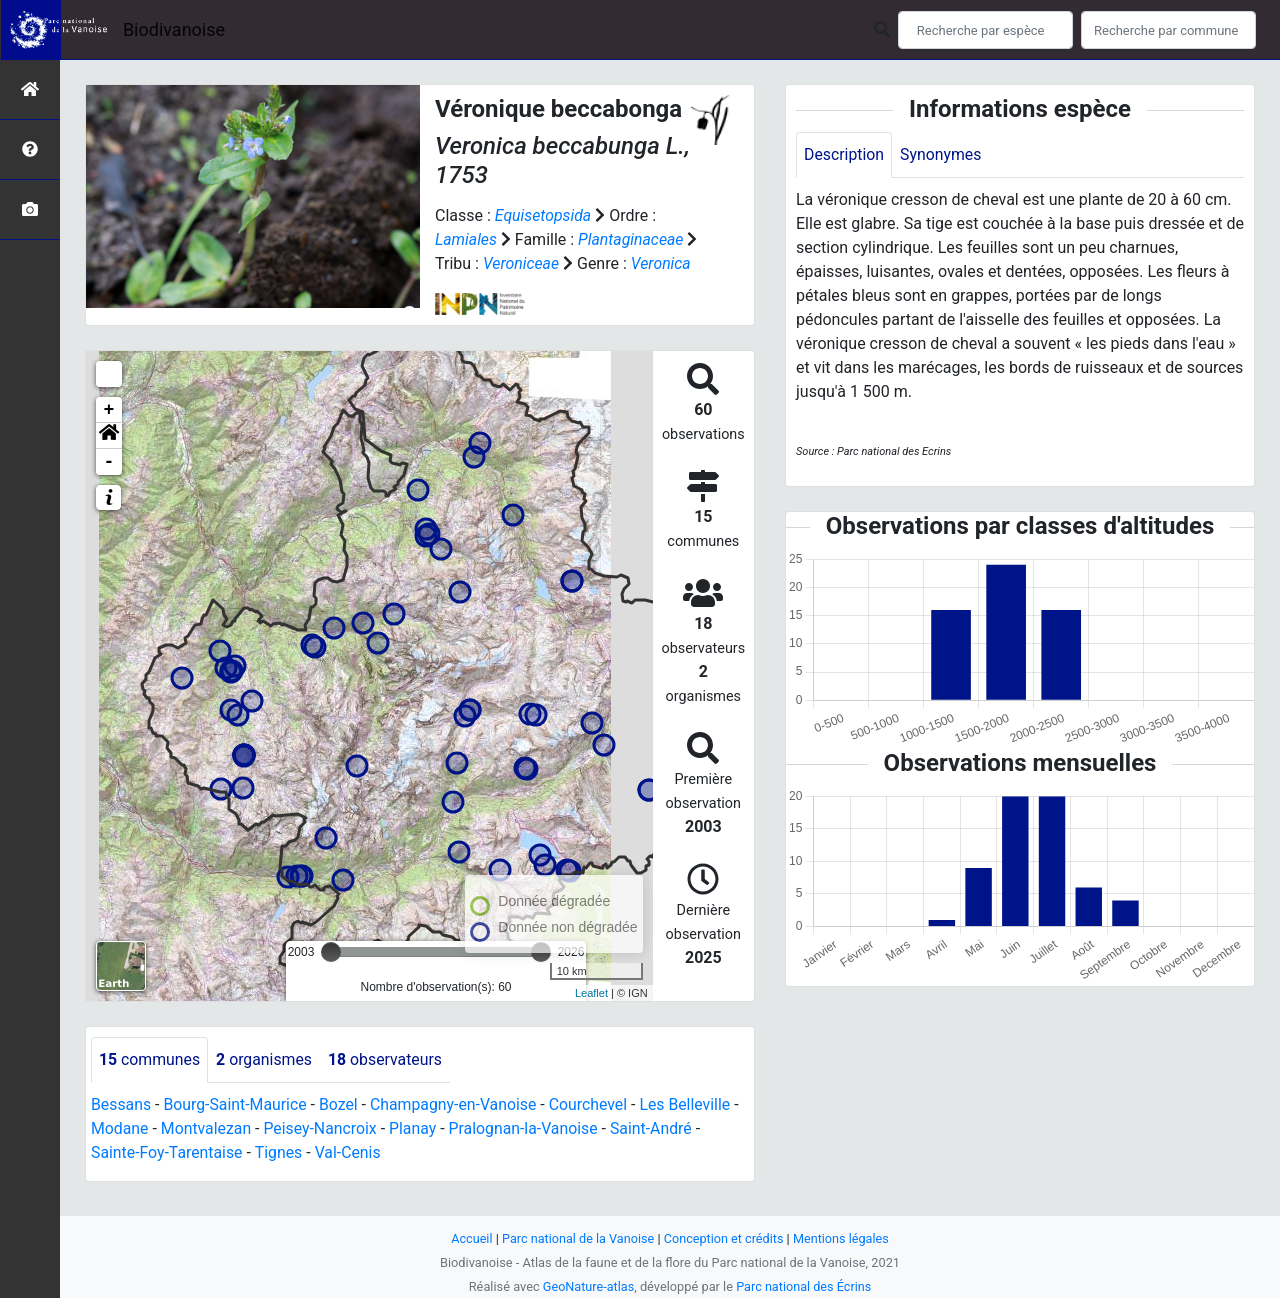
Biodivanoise (174, 29)
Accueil (470, 1238)
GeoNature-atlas (587, 1286)
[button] (109, 460)
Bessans (121, 1128)
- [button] (109, 486)
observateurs (387, 1083)
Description (844, 154)
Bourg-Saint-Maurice (236, 1128)
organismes (265, 1083)
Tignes (280, 1176)
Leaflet (591, 1017)
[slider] (331, 976)
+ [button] (109, 434)
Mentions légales (842, 1238)
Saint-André (656, 1152)
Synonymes (942, 154)
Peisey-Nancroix (322, 1152)
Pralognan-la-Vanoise (527, 1152)
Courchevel (593, 1128)
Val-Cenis (350, 1176)
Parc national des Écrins (804, 1286)
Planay (416, 1152)
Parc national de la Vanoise (577, 1238)
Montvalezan (207, 1152)
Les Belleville (691, 1128)
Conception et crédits (724, 1238)
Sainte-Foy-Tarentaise (167, 1176)
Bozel (340, 1128)
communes (150, 1083)
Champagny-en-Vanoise (457, 1128)
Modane (120, 1152)
